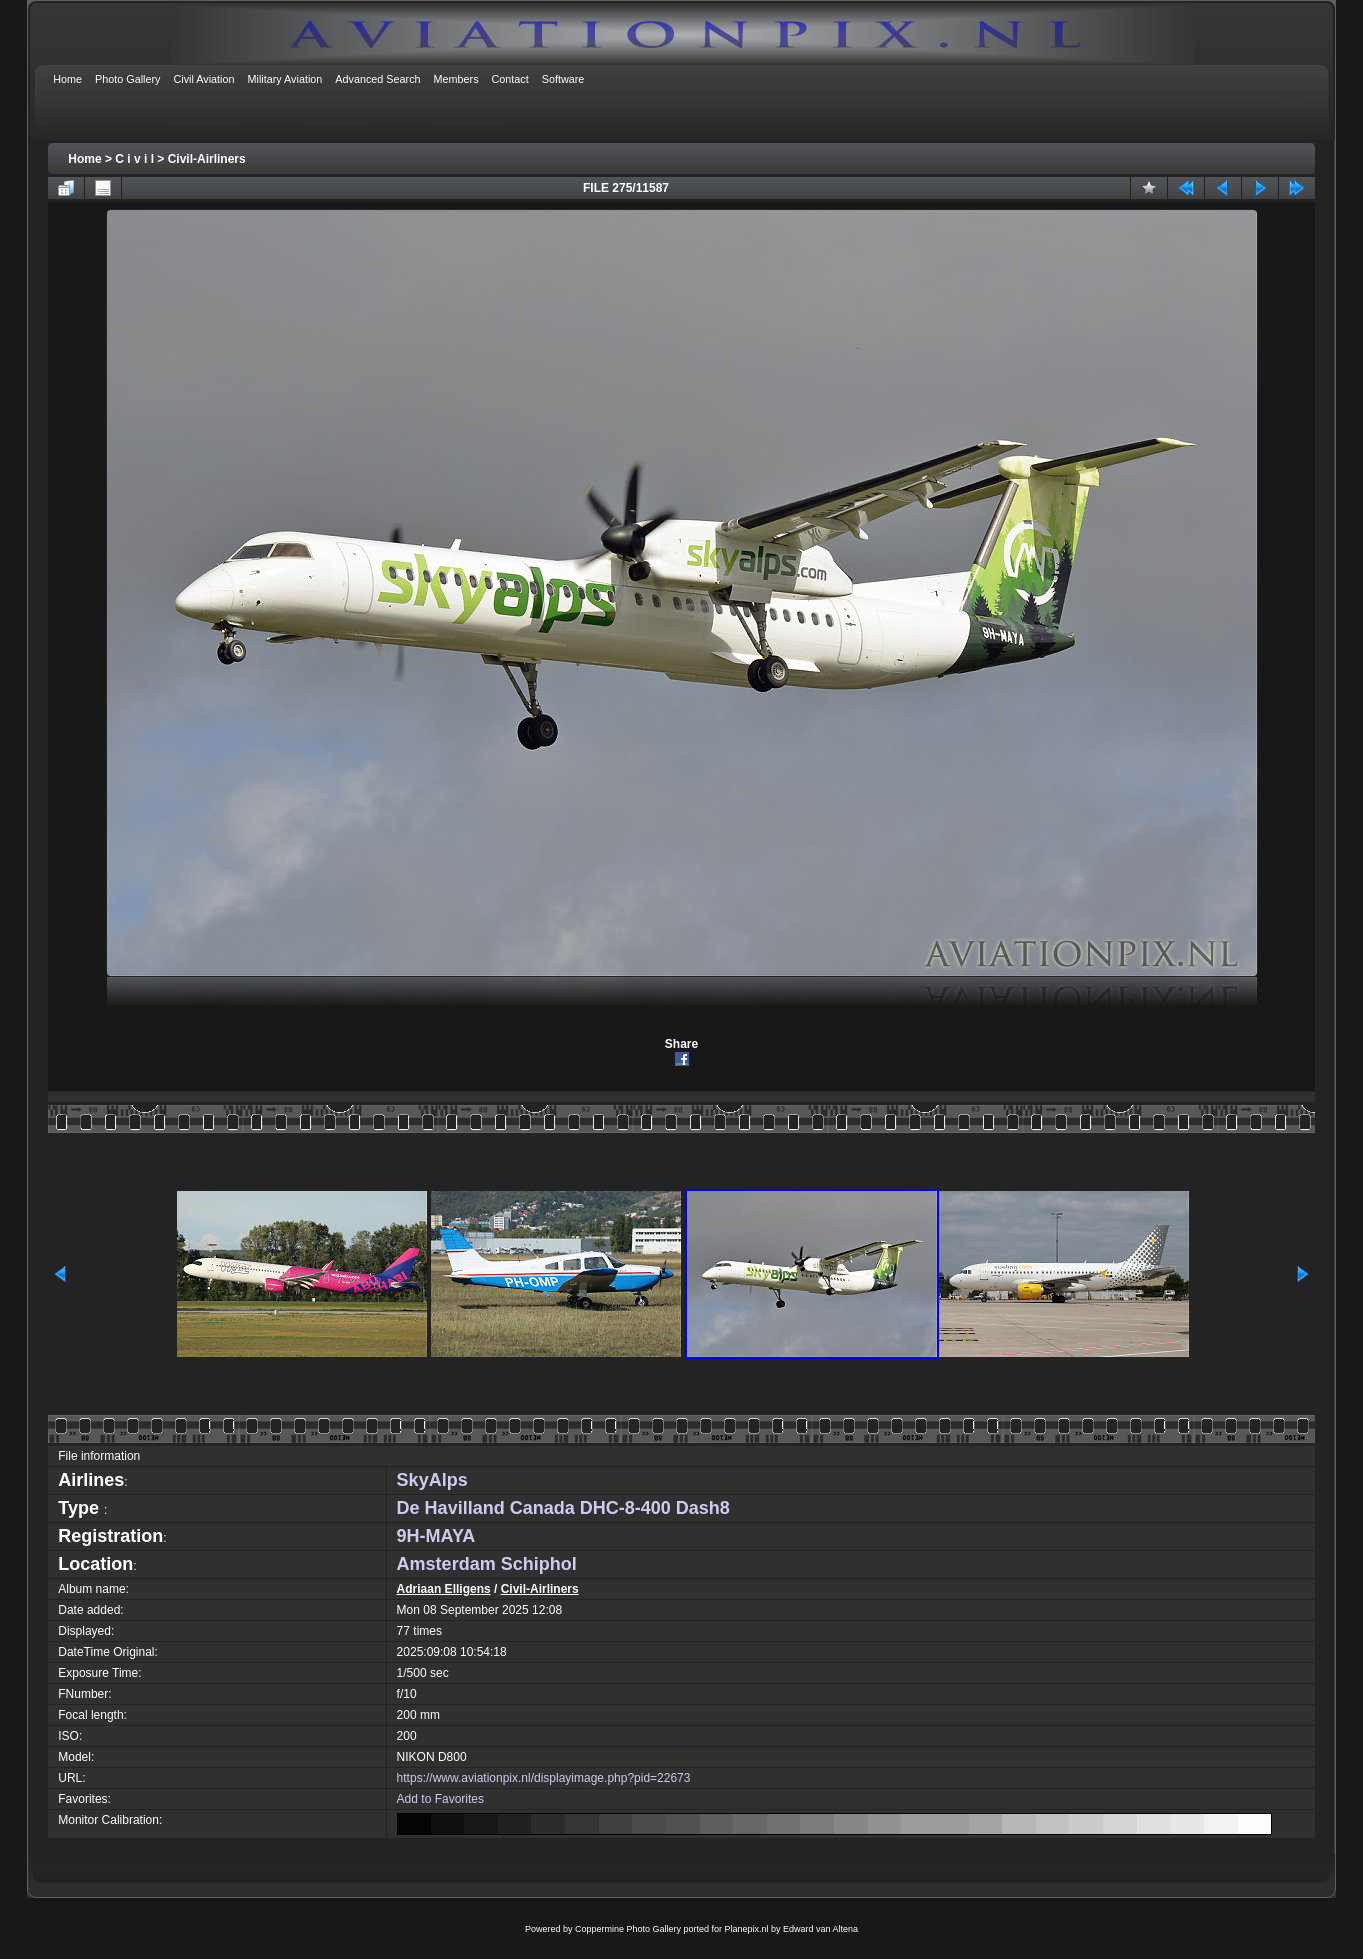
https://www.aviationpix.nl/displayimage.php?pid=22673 (544, 1778)
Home (84, 159)
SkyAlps (432, 1480)
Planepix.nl (747, 1929)
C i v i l (134, 159)
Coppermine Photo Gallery (628, 1929)
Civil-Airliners (207, 159)
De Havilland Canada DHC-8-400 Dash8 (563, 1508)
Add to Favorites (440, 1799)
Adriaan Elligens (444, 1589)
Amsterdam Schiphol (487, 1564)
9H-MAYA (436, 1536)
